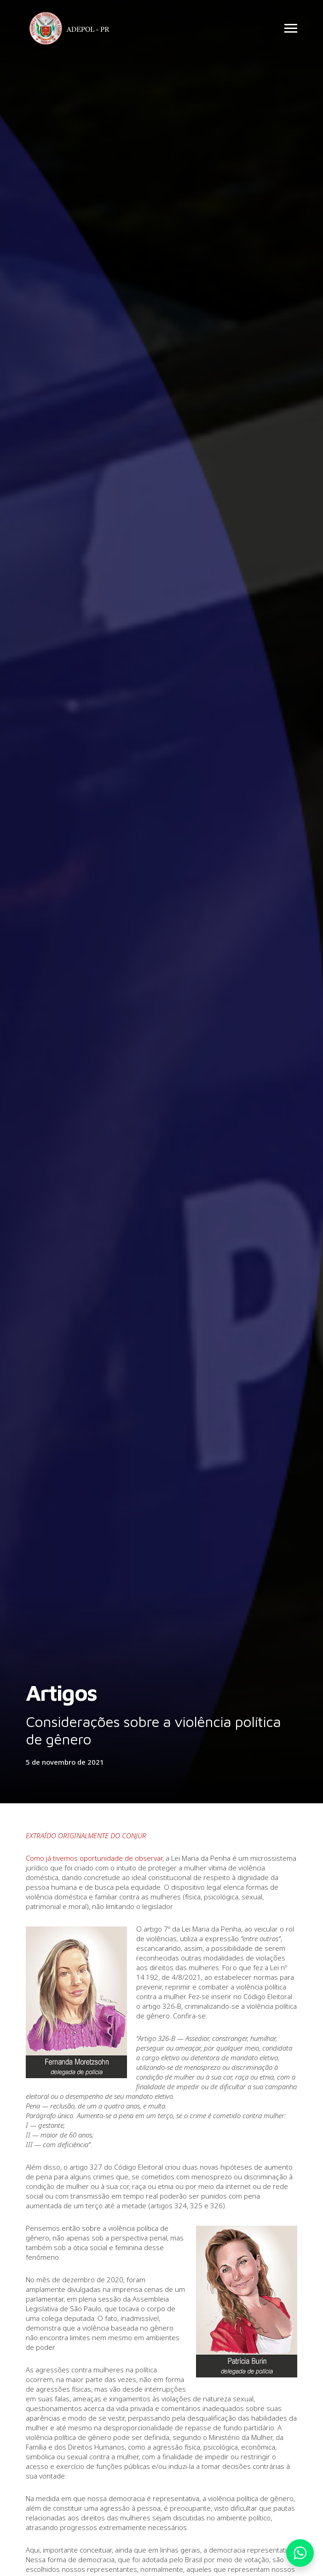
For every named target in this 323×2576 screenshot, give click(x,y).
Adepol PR (72, 29)
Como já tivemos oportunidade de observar (94, 1858)
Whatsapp (300, 2553)
